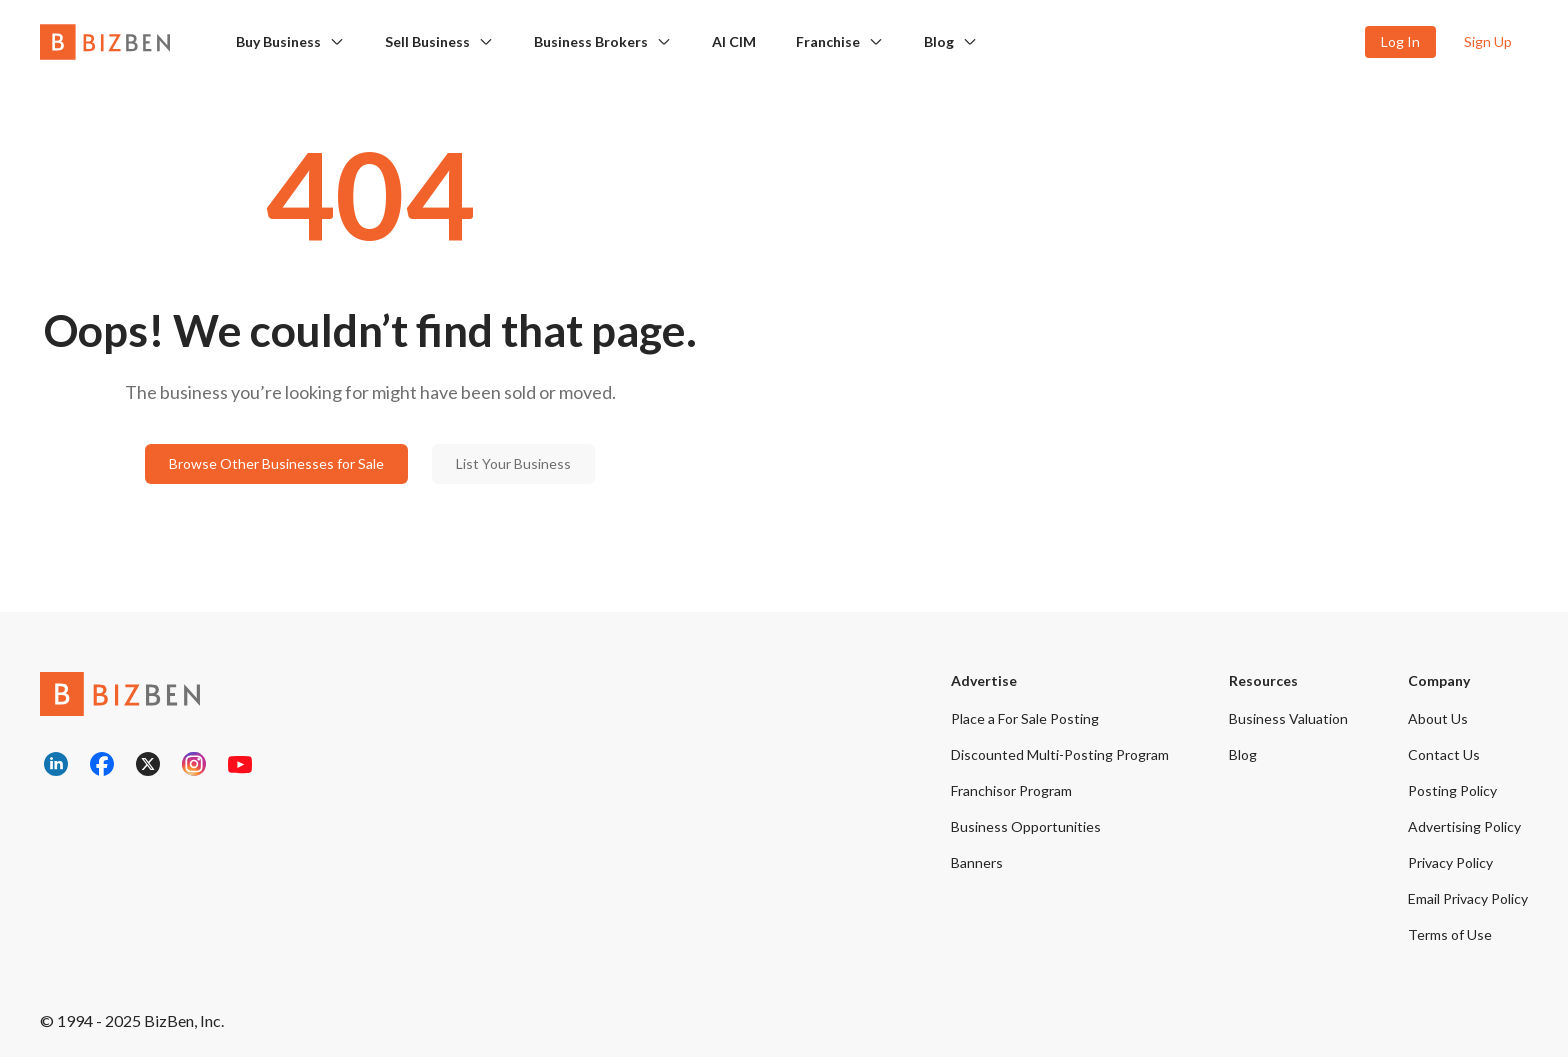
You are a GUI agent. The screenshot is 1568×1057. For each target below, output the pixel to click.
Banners (977, 862)
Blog (939, 41)
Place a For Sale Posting (1025, 718)
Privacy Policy (1450, 862)
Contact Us (1444, 754)
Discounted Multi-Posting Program (1060, 754)
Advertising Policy (1464, 826)
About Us (1438, 718)
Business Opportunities (1026, 826)
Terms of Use (1450, 934)
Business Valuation (1288, 718)
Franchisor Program (1011, 790)
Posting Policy (1452, 790)
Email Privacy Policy (1468, 898)
